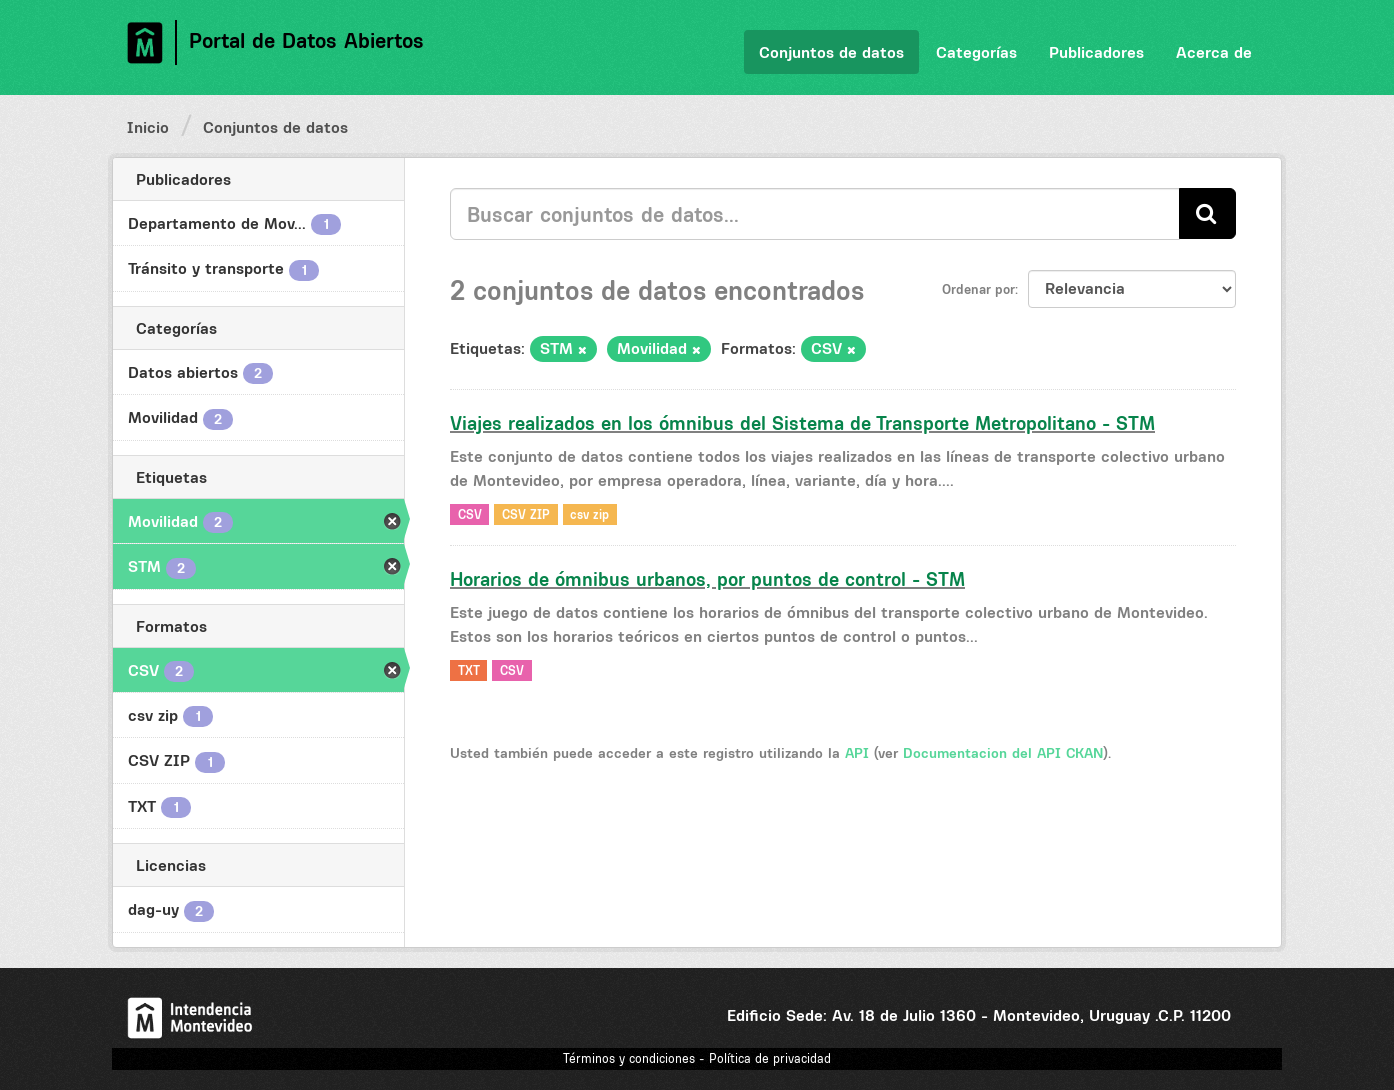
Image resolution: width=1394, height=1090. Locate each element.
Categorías (976, 52)
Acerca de (1214, 52)
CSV (470, 513)
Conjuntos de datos (831, 52)
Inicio (148, 127)
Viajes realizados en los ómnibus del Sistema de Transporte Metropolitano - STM (802, 423)
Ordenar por (978, 289)
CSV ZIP (526, 513)
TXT (469, 669)
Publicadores (1096, 52)
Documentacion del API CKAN (1003, 753)
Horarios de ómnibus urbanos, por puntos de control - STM (707, 579)
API (857, 753)
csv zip (589, 513)
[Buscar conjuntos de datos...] (815, 214)
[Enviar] (1207, 213)
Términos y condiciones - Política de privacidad (697, 1058)
